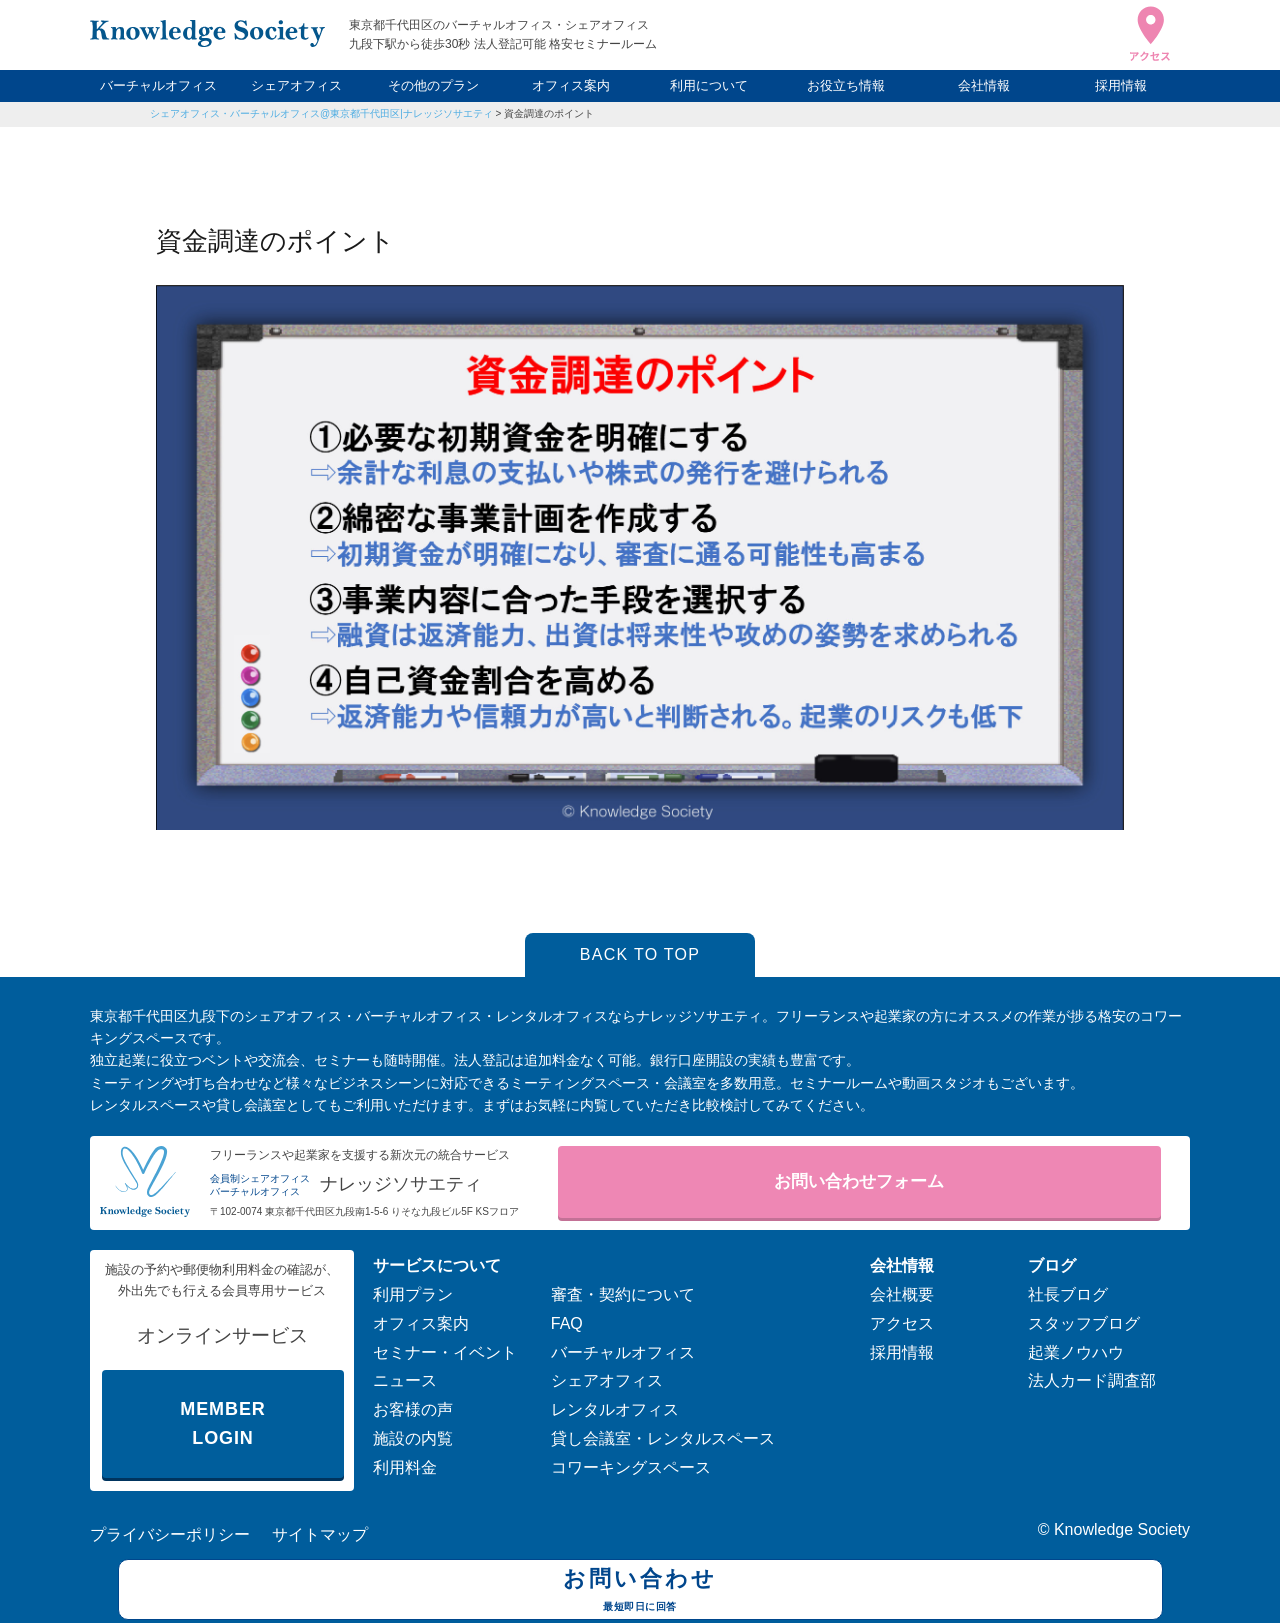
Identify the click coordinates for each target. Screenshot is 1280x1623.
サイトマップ (320, 1534)
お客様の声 (413, 1409)
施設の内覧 (413, 1438)
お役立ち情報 (846, 85)
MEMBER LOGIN (222, 1423)
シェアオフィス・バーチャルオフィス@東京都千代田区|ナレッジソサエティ (321, 113)
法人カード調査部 (1092, 1380)
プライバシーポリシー (170, 1534)
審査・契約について (623, 1294)
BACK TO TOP (640, 954)
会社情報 (984, 85)
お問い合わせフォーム (859, 1181)
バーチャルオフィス (158, 85)
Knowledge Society (1122, 1529)
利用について (709, 85)
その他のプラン (433, 85)
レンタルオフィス (615, 1409)
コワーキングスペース (631, 1467)
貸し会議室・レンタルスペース (663, 1438)
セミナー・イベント (445, 1352)
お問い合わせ (640, 1592)
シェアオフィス (296, 85)
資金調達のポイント (549, 113)
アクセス (902, 1323)
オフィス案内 (571, 85)
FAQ (567, 1323)
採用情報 (1121, 85)
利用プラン (413, 1294)
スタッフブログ (1084, 1323)
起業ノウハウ (1076, 1352)
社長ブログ (1068, 1294)
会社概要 (902, 1294)
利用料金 (405, 1467)
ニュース (405, 1380)
